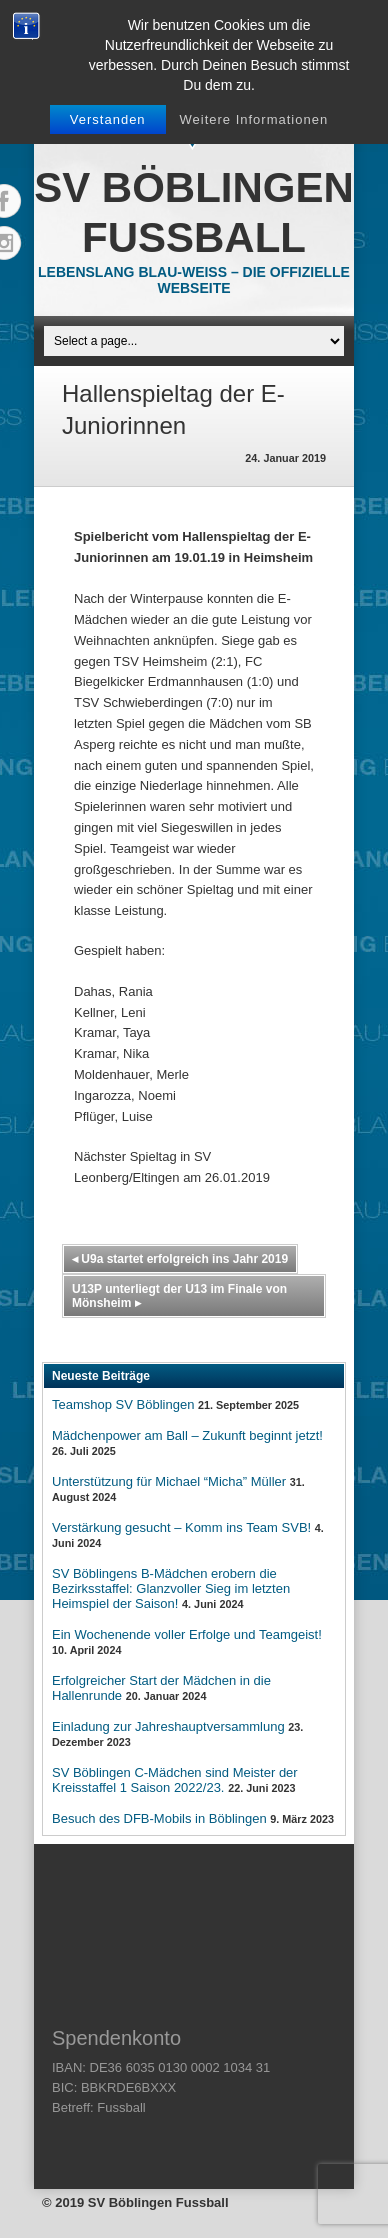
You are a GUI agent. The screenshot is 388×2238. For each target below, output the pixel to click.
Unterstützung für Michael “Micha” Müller (169, 1481)
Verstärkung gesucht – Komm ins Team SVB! (181, 1527)
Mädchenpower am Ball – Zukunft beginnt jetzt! (187, 1435)
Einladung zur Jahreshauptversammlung (168, 1726)
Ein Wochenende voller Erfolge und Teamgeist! (187, 1634)
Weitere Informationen (254, 119)
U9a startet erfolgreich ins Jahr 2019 (180, 1259)
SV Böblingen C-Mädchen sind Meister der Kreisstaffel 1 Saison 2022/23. (175, 1780)
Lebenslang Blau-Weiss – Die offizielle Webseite (194, 280)
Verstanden (108, 119)
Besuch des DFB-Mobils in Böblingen (159, 1818)
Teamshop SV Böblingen (123, 1404)
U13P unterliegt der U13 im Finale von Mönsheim (179, 1296)
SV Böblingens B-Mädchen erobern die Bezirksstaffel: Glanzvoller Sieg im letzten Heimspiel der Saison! (171, 1588)
